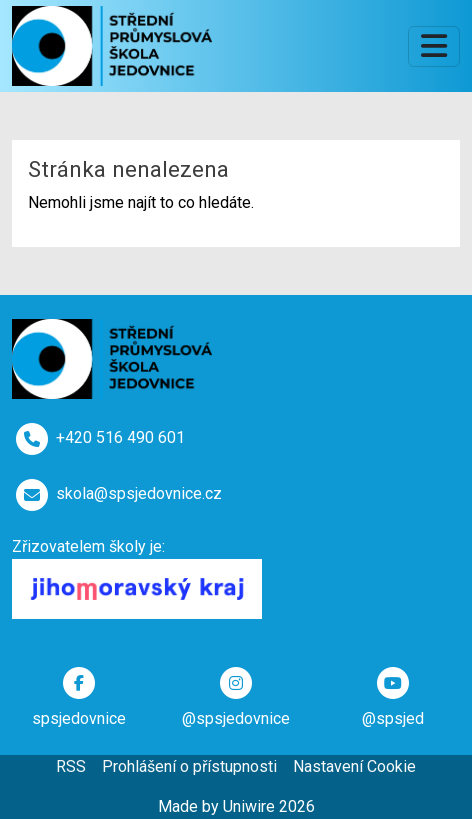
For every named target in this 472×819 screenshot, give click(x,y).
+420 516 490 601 (120, 437)
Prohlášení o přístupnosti (189, 766)
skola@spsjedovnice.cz (139, 493)
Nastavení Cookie (354, 766)
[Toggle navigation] (434, 46)
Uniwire (249, 806)
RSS (71, 766)
